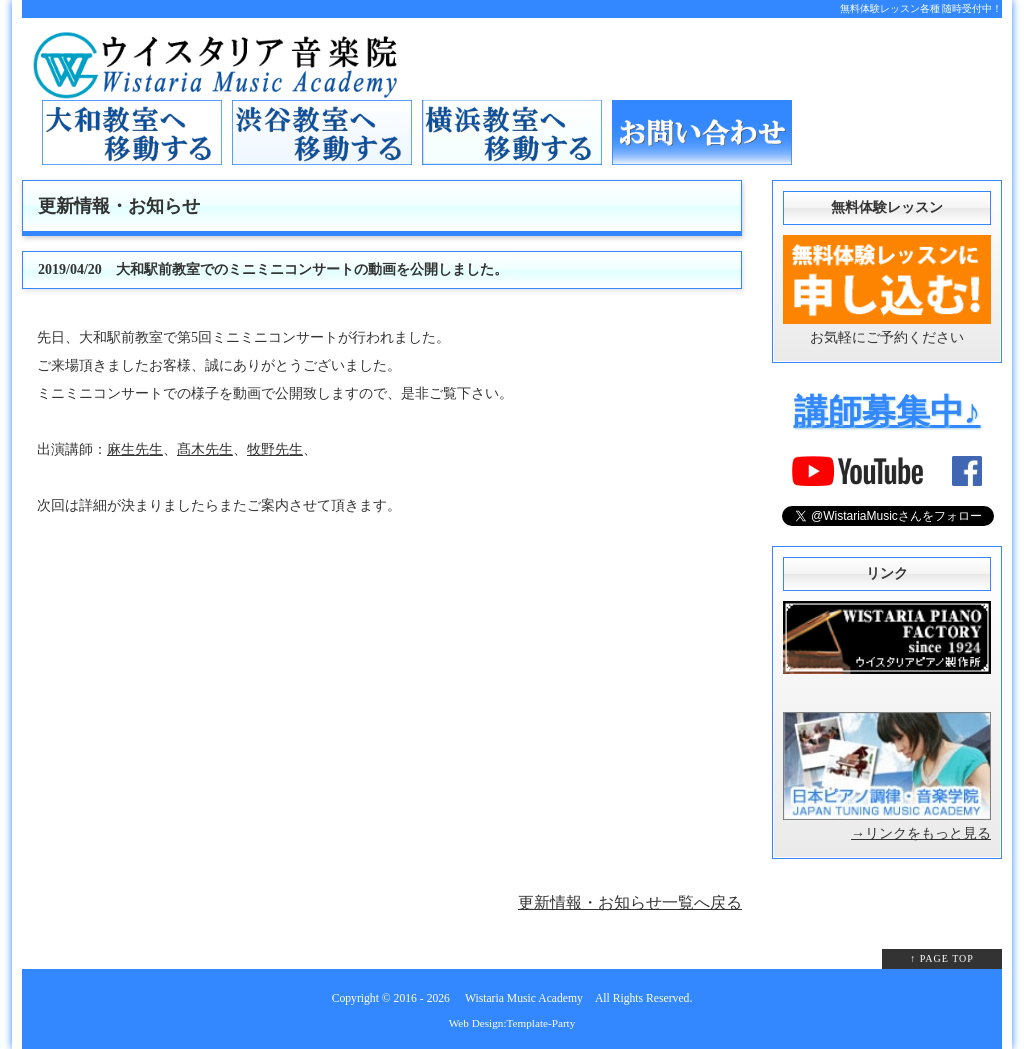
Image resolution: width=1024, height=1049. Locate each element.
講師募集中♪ (887, 411)
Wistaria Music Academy (524, 998)
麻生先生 (135, 449)
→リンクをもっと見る (921, 833)
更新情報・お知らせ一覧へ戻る (630, 902)
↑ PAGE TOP (942, 958)
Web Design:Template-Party (512, 1023)
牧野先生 (275, 449)
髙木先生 (205, 449)
